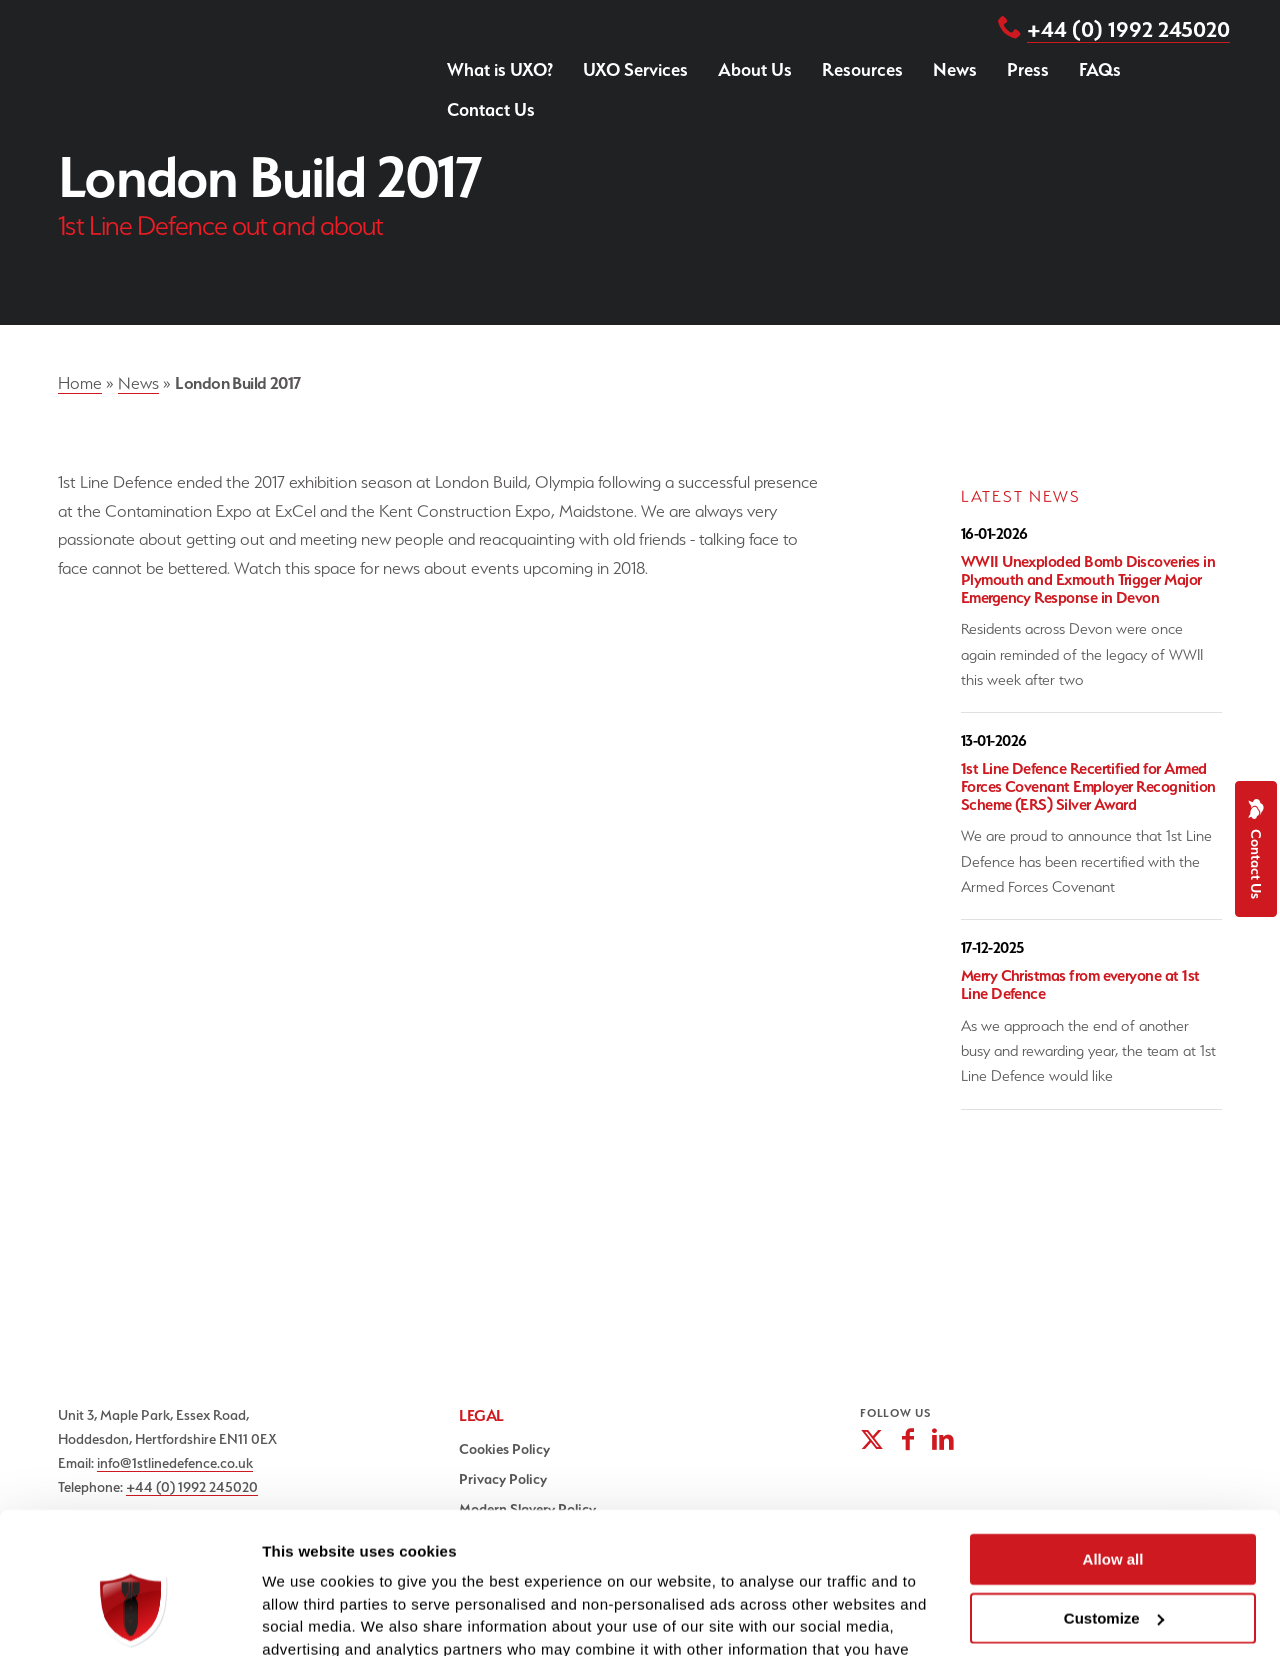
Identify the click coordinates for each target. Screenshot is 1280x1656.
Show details (308, 1616)
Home (80, 383)
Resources (862, 69)
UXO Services (635, 69)
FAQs (1100, 69)
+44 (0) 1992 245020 (1128, 29)
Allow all (1113, 1449)
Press (1028, 69)
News (955, 69)
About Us (755, 69)
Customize (1114, 1508)
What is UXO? (500, 69)
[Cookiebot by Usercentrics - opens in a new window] (129, 1617)
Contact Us (491, 109)
